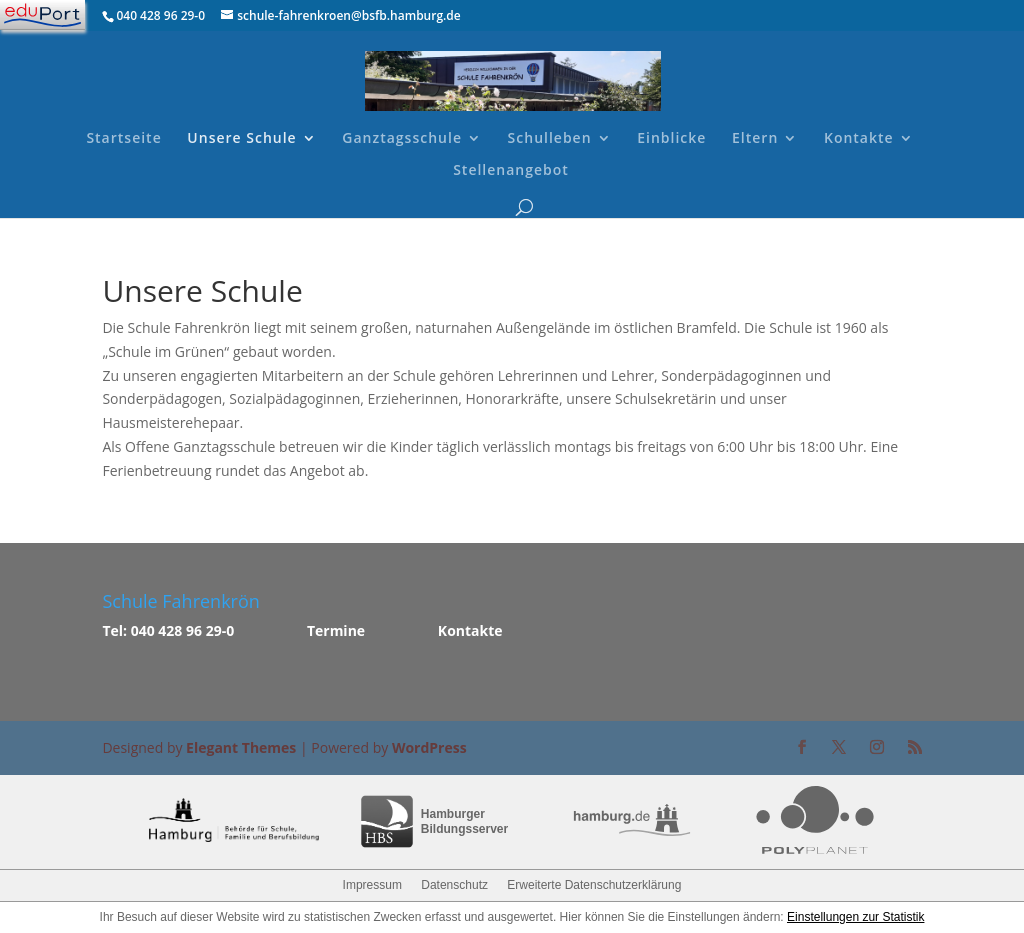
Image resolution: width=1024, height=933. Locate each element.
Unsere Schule (241, 139)
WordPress (429, 747)
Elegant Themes (241, 747)
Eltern (755, 139)
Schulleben (550, 139)
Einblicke (671, 139)
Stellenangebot (511, 171)
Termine (336, 630)
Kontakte (859, 139)
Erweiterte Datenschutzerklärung (594, 885)
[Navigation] (42, 15)
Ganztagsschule (402, 139)
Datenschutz (454, 885)
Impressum (372, 885)
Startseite (123, 139)
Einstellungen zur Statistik (855, 917)
